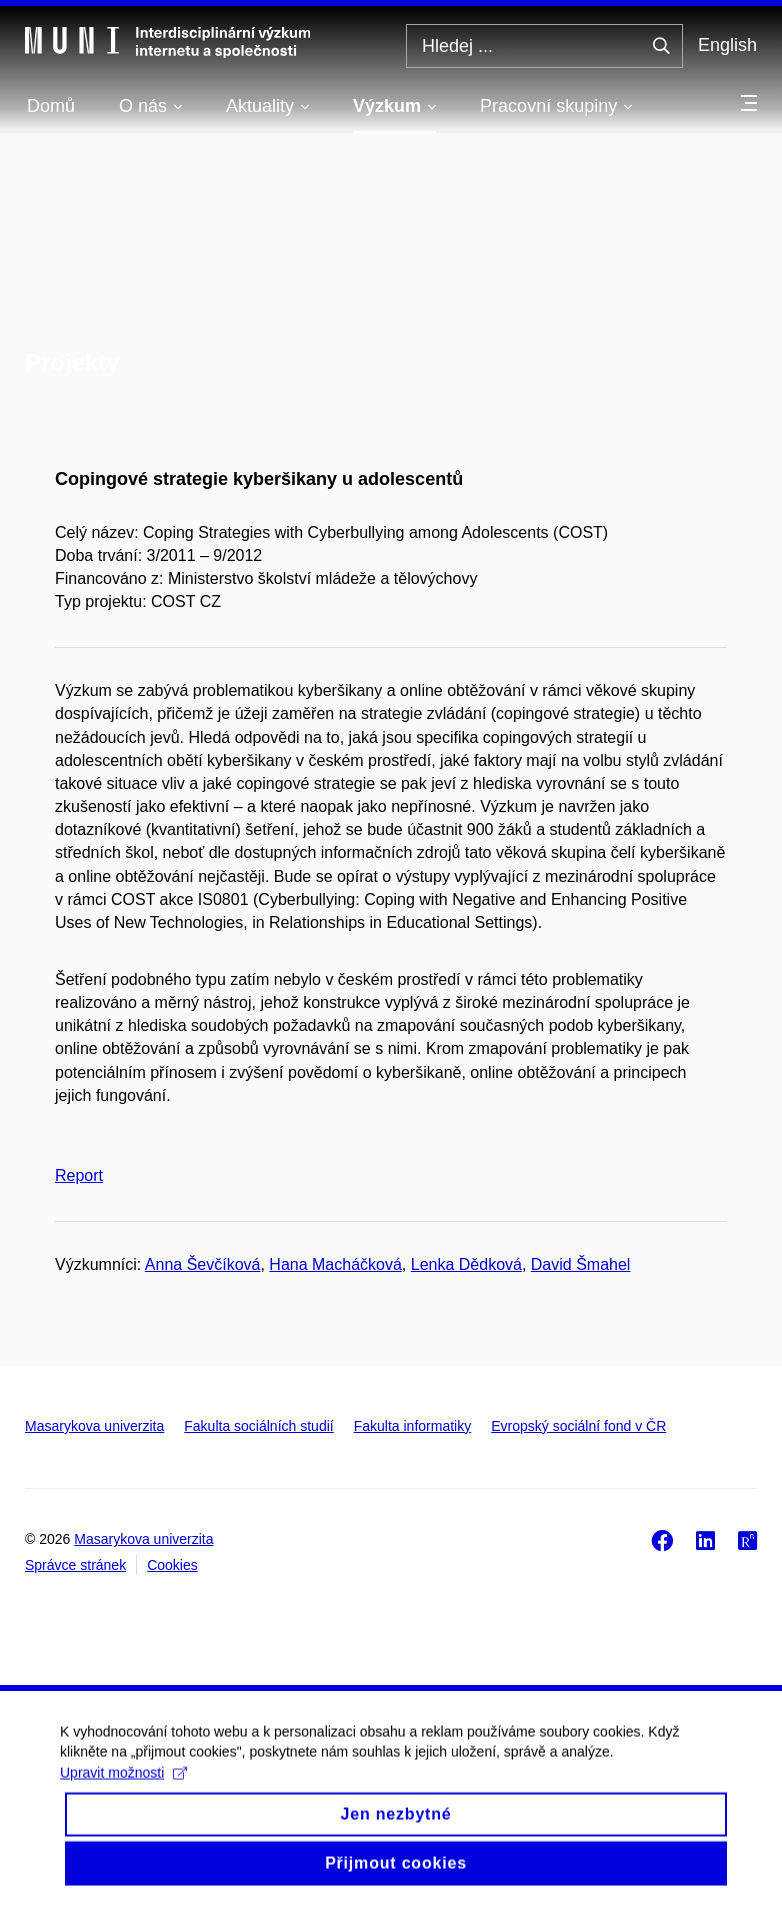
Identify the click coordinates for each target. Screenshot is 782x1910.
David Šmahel (581, 1264)
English (727, 45)
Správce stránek (75, 1565)
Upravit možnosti (123, 1790)
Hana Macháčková (335, 1264)
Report (79, 1175)
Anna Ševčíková (203, 1264)
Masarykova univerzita (94, 1426)
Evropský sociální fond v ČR (578, 1426)
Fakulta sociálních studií (258, 1426)
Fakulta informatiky (412, 1426)
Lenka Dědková (466, 1264)
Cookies (172, 1565)
